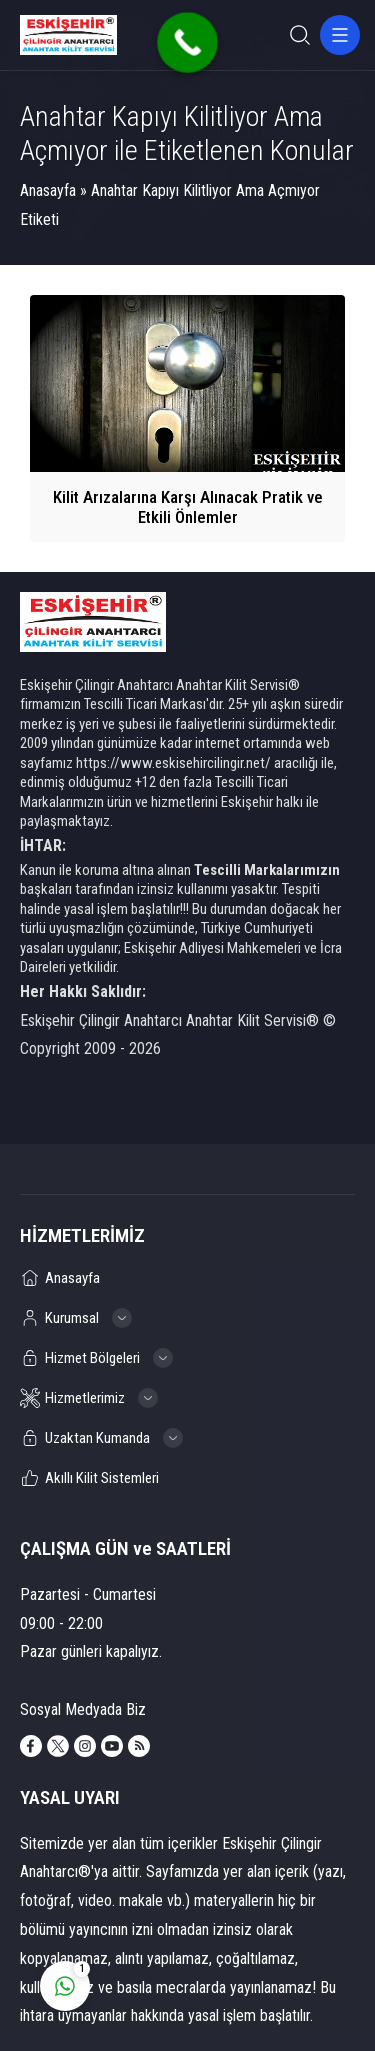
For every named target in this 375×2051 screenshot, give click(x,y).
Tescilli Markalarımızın (267, 870)
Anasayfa (48, 190)
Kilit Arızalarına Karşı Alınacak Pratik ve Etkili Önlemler (188, 507)
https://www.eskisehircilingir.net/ (173, 763)
